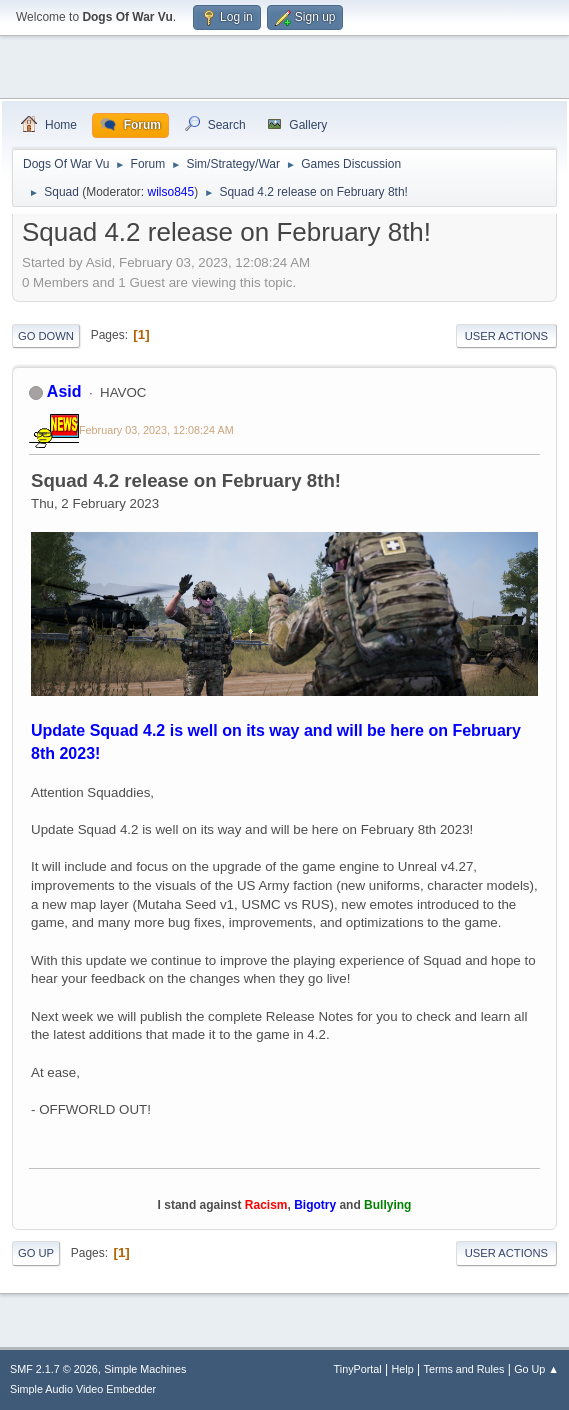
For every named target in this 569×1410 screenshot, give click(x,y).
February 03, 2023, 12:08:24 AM (156, 430)
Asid (64, 391)
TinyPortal (358, 1369)
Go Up (36, 1253)
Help (403, 1369)
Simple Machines (145, 1369)
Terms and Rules (464, 1369)
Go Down (46, 336)
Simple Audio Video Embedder (83, 1389)
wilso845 (171, 192)
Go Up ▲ (536, 1369)
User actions (506, 336)
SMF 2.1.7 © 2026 (54, 1369)
